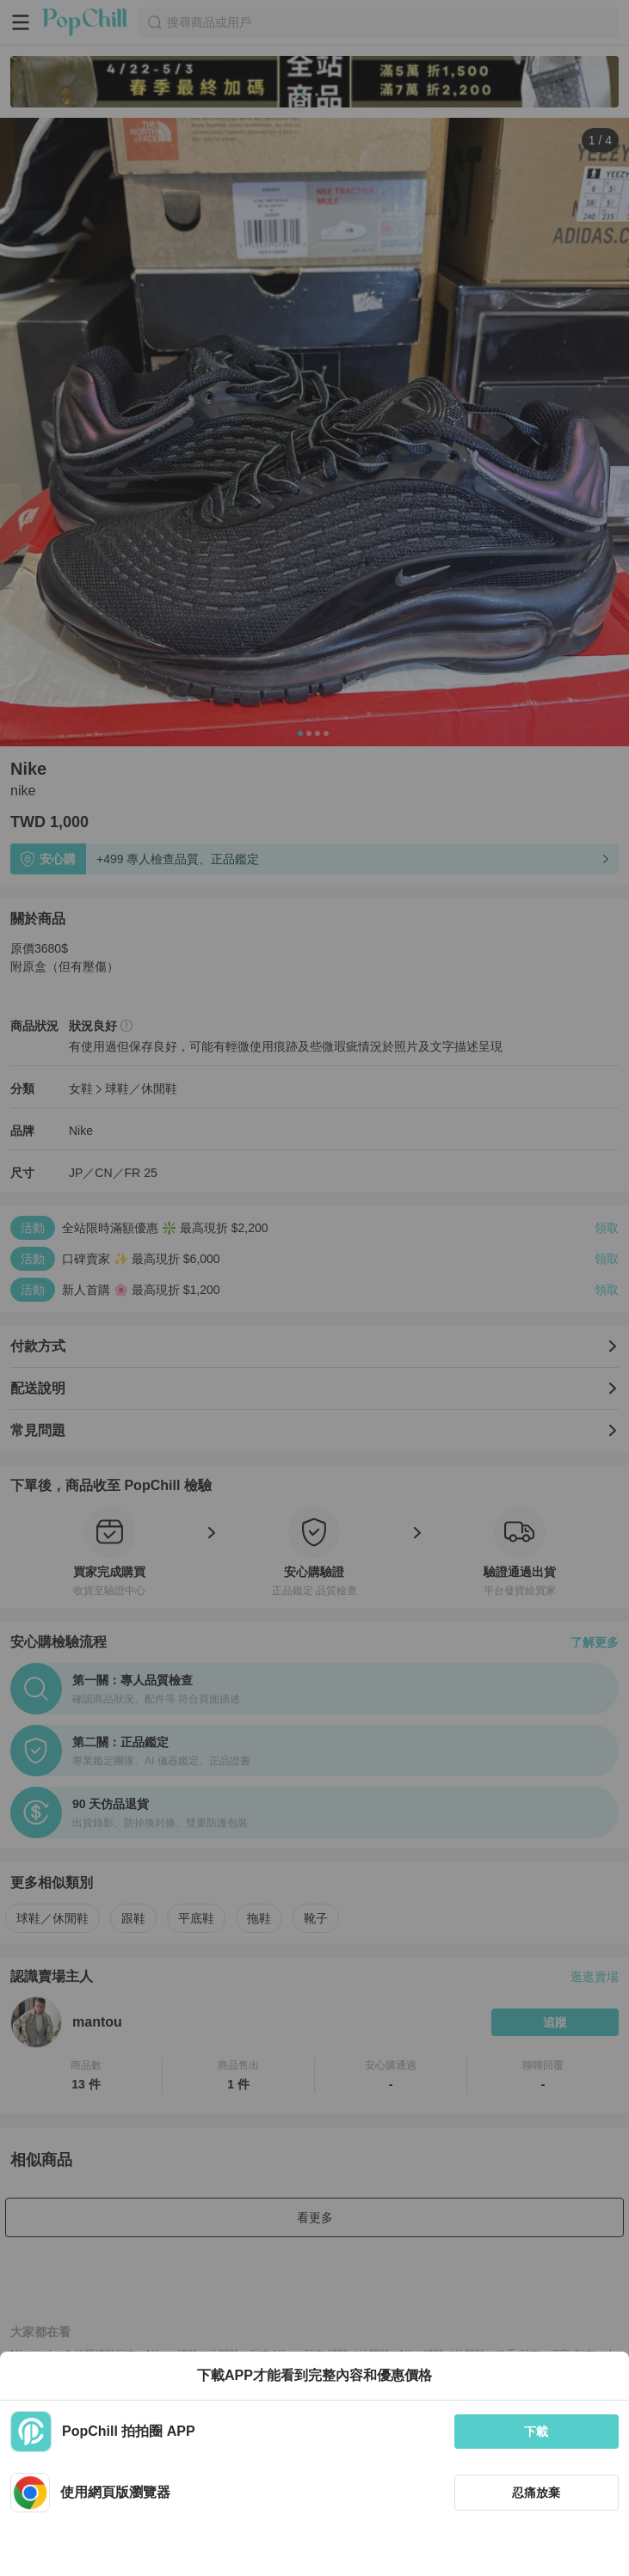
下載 (536, 2431)
